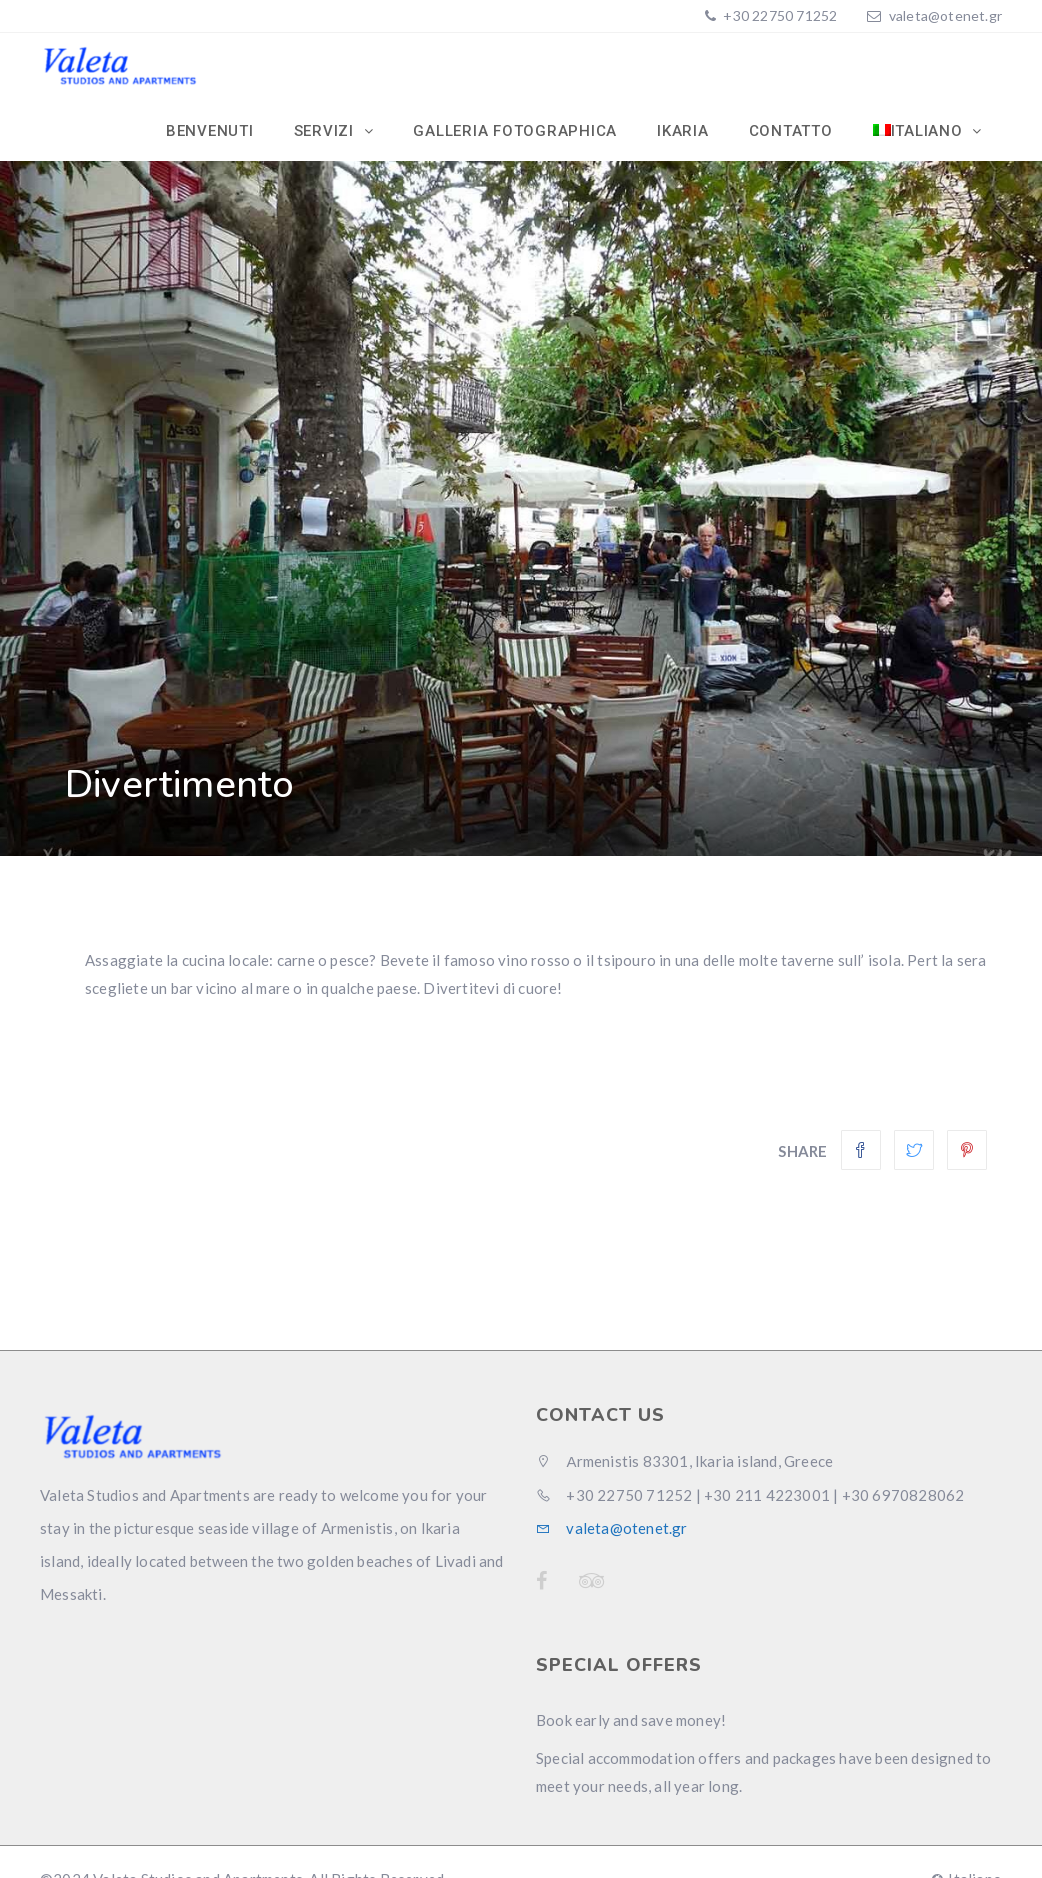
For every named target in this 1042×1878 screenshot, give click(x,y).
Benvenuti (210, 131)
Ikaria (683, 131)
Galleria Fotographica (515, 131)
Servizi (326, 131)
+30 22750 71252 (778, 15)
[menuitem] (928, 131)
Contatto (791, 131)
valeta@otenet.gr (945, 15)
